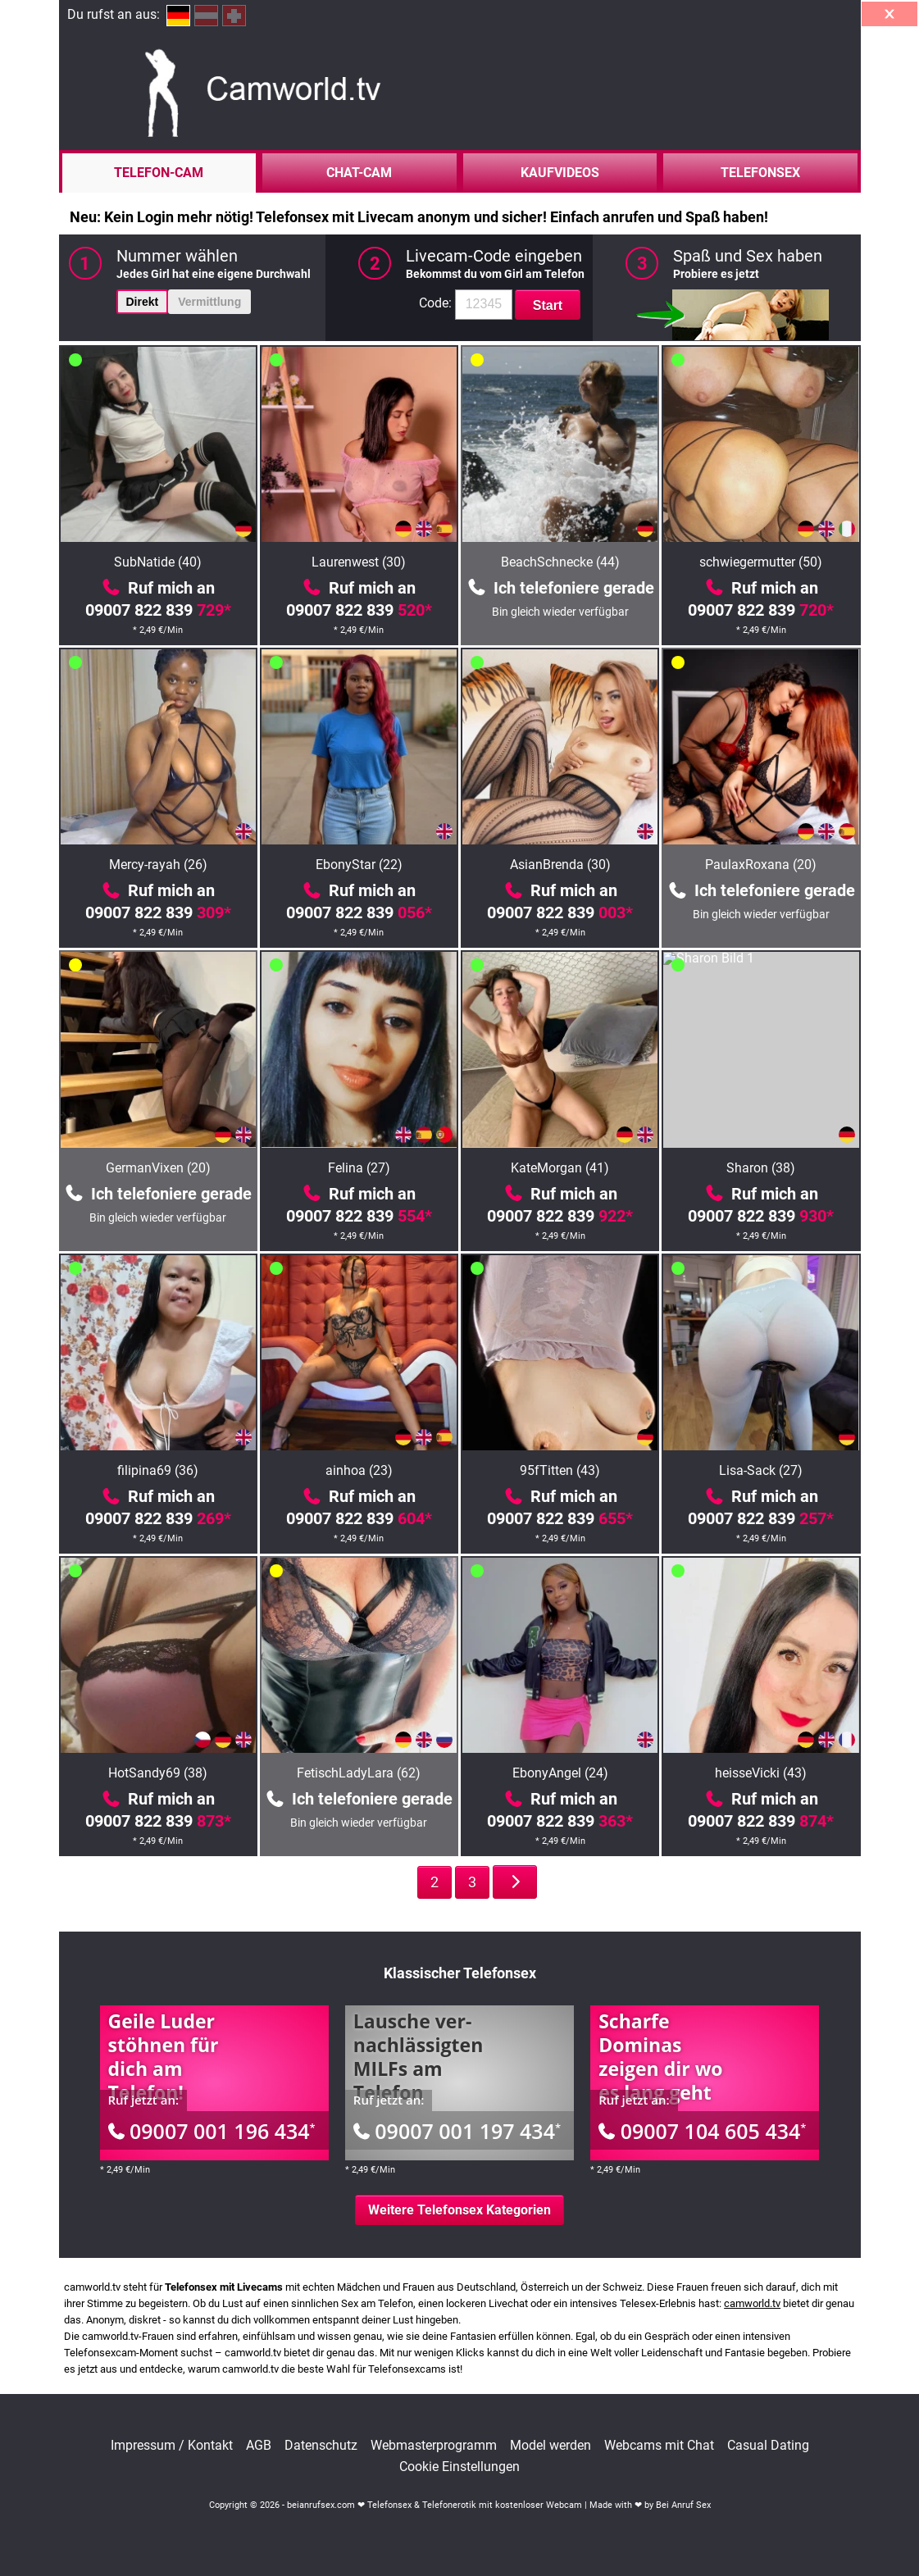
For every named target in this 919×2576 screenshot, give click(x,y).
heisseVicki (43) (761, 1773)
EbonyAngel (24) (560, 1773)
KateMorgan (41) (560, 1168)
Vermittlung (209, 301)
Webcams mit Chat (659, 2445)
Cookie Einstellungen (459, 2467)
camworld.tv (752, 2303)
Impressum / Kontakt (172, 2445)
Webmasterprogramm (434, 2445)
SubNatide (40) (158, 562)
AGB (258, 2445)
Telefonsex (760, 172)
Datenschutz (320, 2445)
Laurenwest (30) (359, 562)
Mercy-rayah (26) (158, 864)
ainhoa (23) (359, 1470)
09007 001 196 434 (212, 2131)
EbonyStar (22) (359, 864)
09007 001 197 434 (457, 2131)
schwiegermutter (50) (760, 562)
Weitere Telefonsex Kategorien (459, 2210)
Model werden (550, 2445)
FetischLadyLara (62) (359, 1773)
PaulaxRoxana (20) (761, 864)
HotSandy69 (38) (157, 1773)
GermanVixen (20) (158, 1168)
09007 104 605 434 (702, 2131)
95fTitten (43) (560, 1470)
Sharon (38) (760, 1168)
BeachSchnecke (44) (560, 562)
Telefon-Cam (158, 172)
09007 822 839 (158, 610)
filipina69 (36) (157, 1470)
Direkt (142, 301)
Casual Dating (768, 2445)
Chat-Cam (359, 172)
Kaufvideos (560, 172)
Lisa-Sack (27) (761, 1470)
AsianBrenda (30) (560, 864)
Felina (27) (359, 1168)
